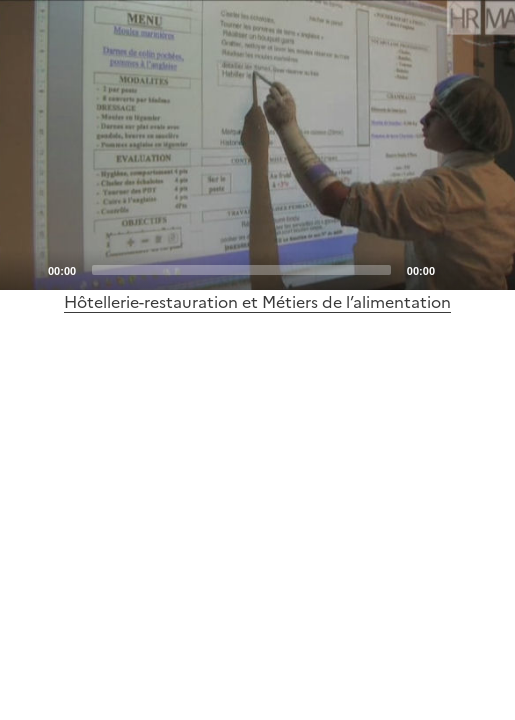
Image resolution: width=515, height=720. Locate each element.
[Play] (258, 145)
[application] (257, 145)
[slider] (241, 270)
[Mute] (456, 269)
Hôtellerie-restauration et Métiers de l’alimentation (257, 302)
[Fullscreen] (488, 269)
